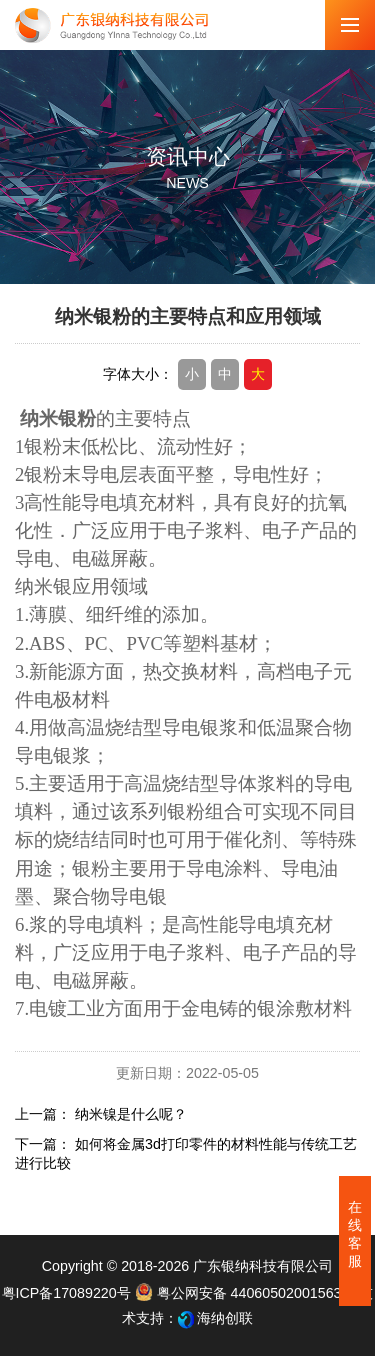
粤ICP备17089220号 (66, 1293)
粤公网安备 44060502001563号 (247, 1293)
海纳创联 (225, 1318)
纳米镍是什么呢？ (131, 1114)
